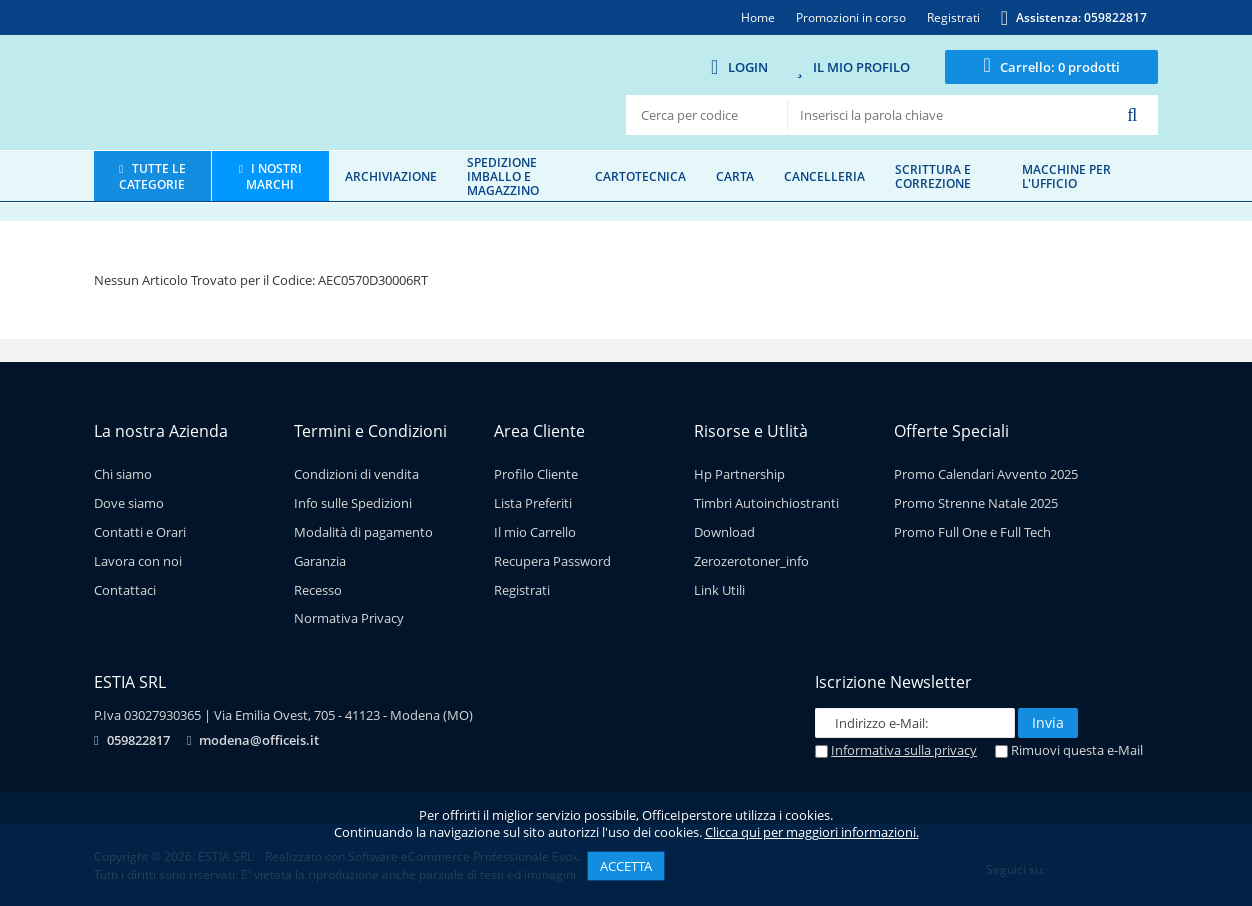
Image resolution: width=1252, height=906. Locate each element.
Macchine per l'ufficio (1066, 176)
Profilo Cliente (536, 474)
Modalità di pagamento (363, 532)
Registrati (522, 590)
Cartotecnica (640, 176)
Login (748, 67)
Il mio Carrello (535, 532)
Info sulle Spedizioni (353, 503)
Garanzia (320, 561)
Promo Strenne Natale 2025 (976, 503)
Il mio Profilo (861, 67)
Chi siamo (123, 474)
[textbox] (950, 115)
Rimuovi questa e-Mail (1069, 750)
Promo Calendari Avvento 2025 (986, 474)
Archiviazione (391, 176)
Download (724, 532)
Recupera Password (552, 561)
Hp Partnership (739, 474)
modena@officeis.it (259, 740)
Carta (735, 176)
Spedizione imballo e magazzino (503, 176)
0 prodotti (1060, 67)
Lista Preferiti (533, 503)
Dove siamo (129, 503)
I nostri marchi (274, 176)
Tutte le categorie (152, 176)
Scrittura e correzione (933, 176)
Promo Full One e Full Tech (972, 532)
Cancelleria (824, 176)
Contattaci (125, 590)
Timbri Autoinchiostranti (766, 503)
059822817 (138, 740)
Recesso (318, 590)
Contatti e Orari (140, 532)
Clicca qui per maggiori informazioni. (812, 832)
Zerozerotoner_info (751, 561)
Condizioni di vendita (356, 474)
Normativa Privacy (349, 618)
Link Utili (719, 590)
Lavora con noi (138, 561)
